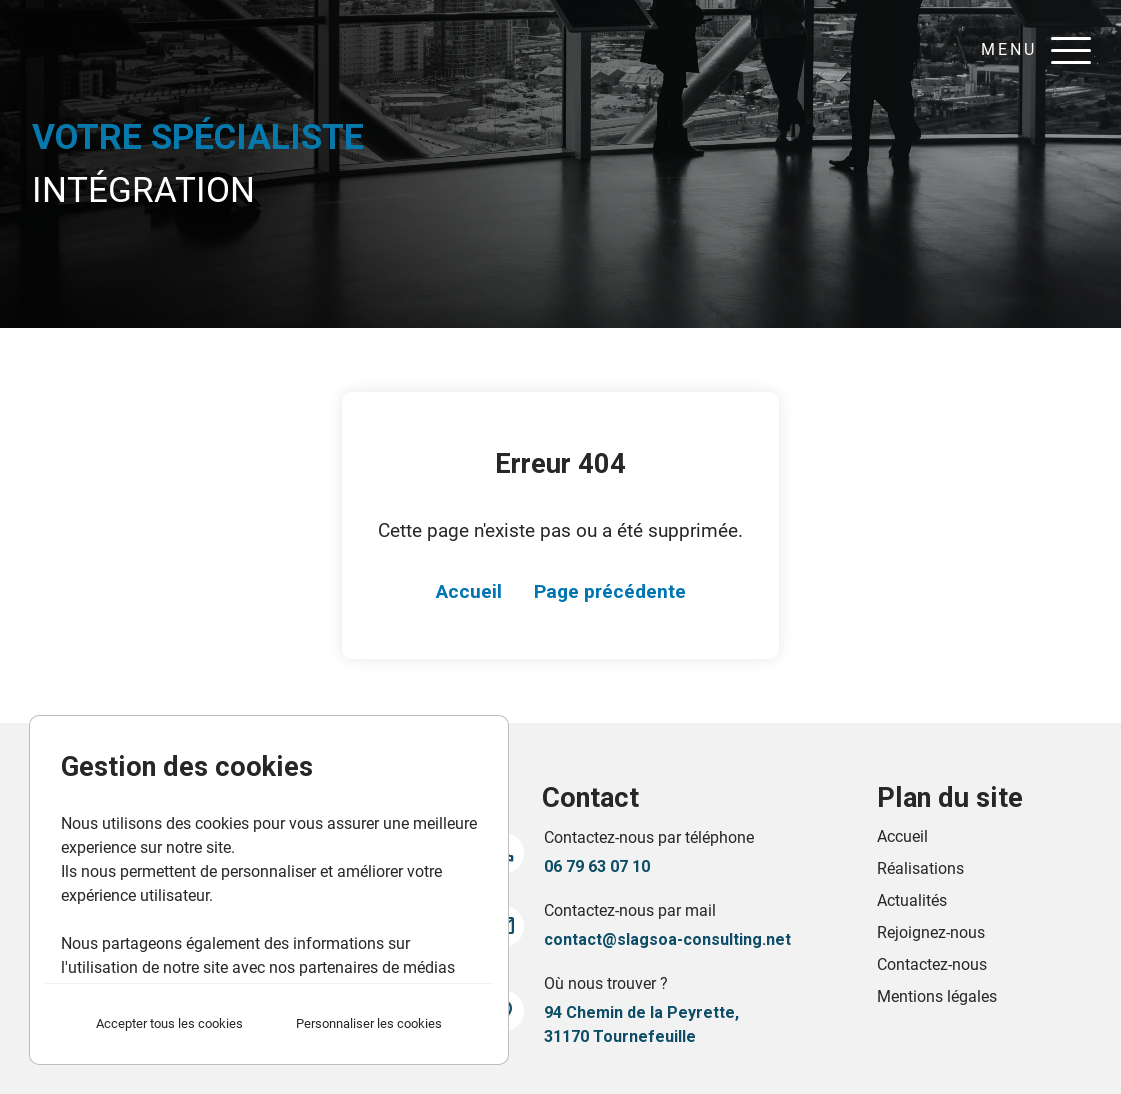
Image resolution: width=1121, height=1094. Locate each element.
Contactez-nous (932, 964)
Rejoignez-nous (931, 932)
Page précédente (610, 591)
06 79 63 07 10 (597, 866)
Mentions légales (937, 996)
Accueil (469, 591)
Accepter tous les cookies (169, 1023)
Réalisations (920, 868)
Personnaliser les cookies (369, 1023)
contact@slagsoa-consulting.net (667, 939)
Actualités (912, 900)
